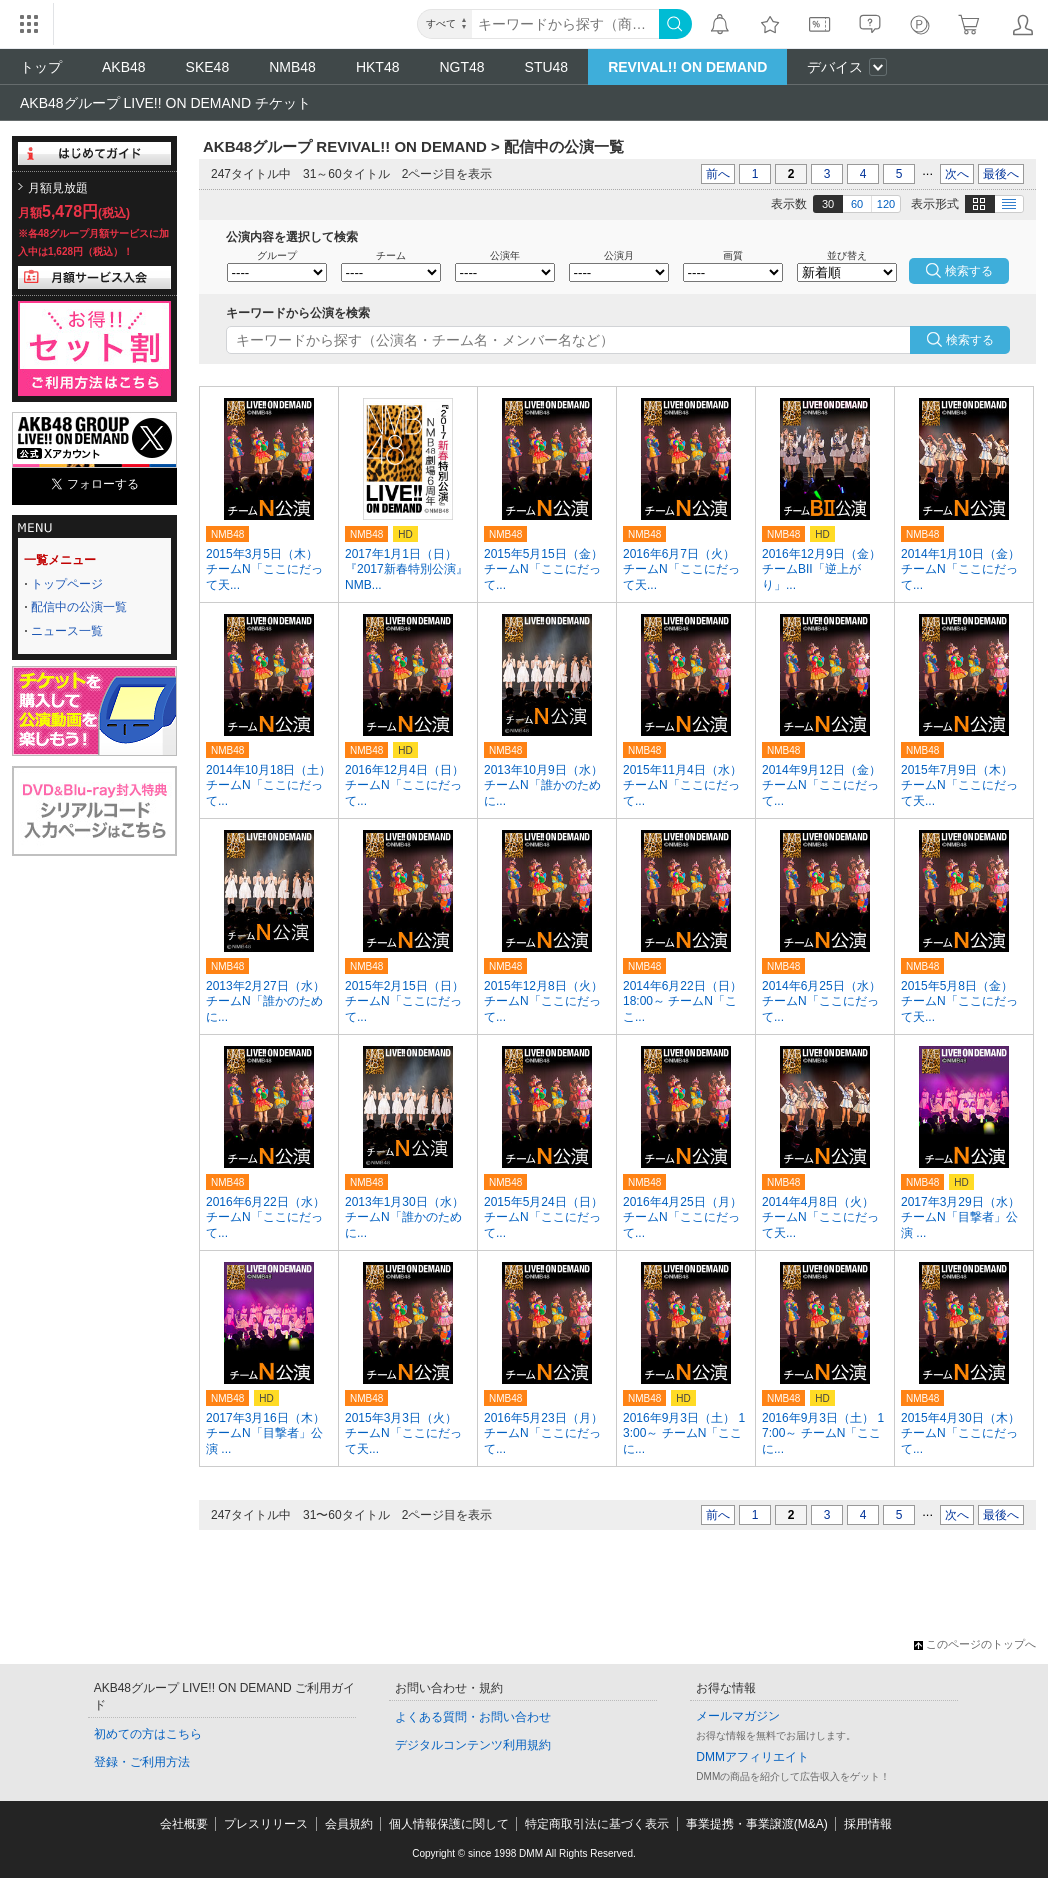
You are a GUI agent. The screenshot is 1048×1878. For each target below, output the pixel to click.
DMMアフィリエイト (752, 1757)
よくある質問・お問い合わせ (473, 1717)
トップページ (67, 584)
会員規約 (349, 1824)
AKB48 (124, 67)
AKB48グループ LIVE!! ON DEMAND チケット (165, 103)
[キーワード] (565, 24)
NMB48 (292, 67)
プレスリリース (266, 1824)
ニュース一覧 (67, 631)
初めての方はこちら (148, 1734)
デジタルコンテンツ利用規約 (473, 1745)
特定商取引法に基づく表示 (597, 1824)
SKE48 (208, 67)
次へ (957, 174)
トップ (41, 67)
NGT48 (461, 67)
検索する (970, 340)
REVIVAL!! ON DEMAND (687, 67)
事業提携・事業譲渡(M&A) (757, 1824)
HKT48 (378, 67)
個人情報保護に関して (449, 1824)
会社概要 (184, 1824)
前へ (718, 174)
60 (857, 204)
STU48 (547, 67)
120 (886, 204)
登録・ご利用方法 (142, 1762)
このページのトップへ (975, 1644)
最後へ (1001, 174)
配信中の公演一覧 (79, 607)
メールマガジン (738, 1716)
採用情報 (868, 1824)
